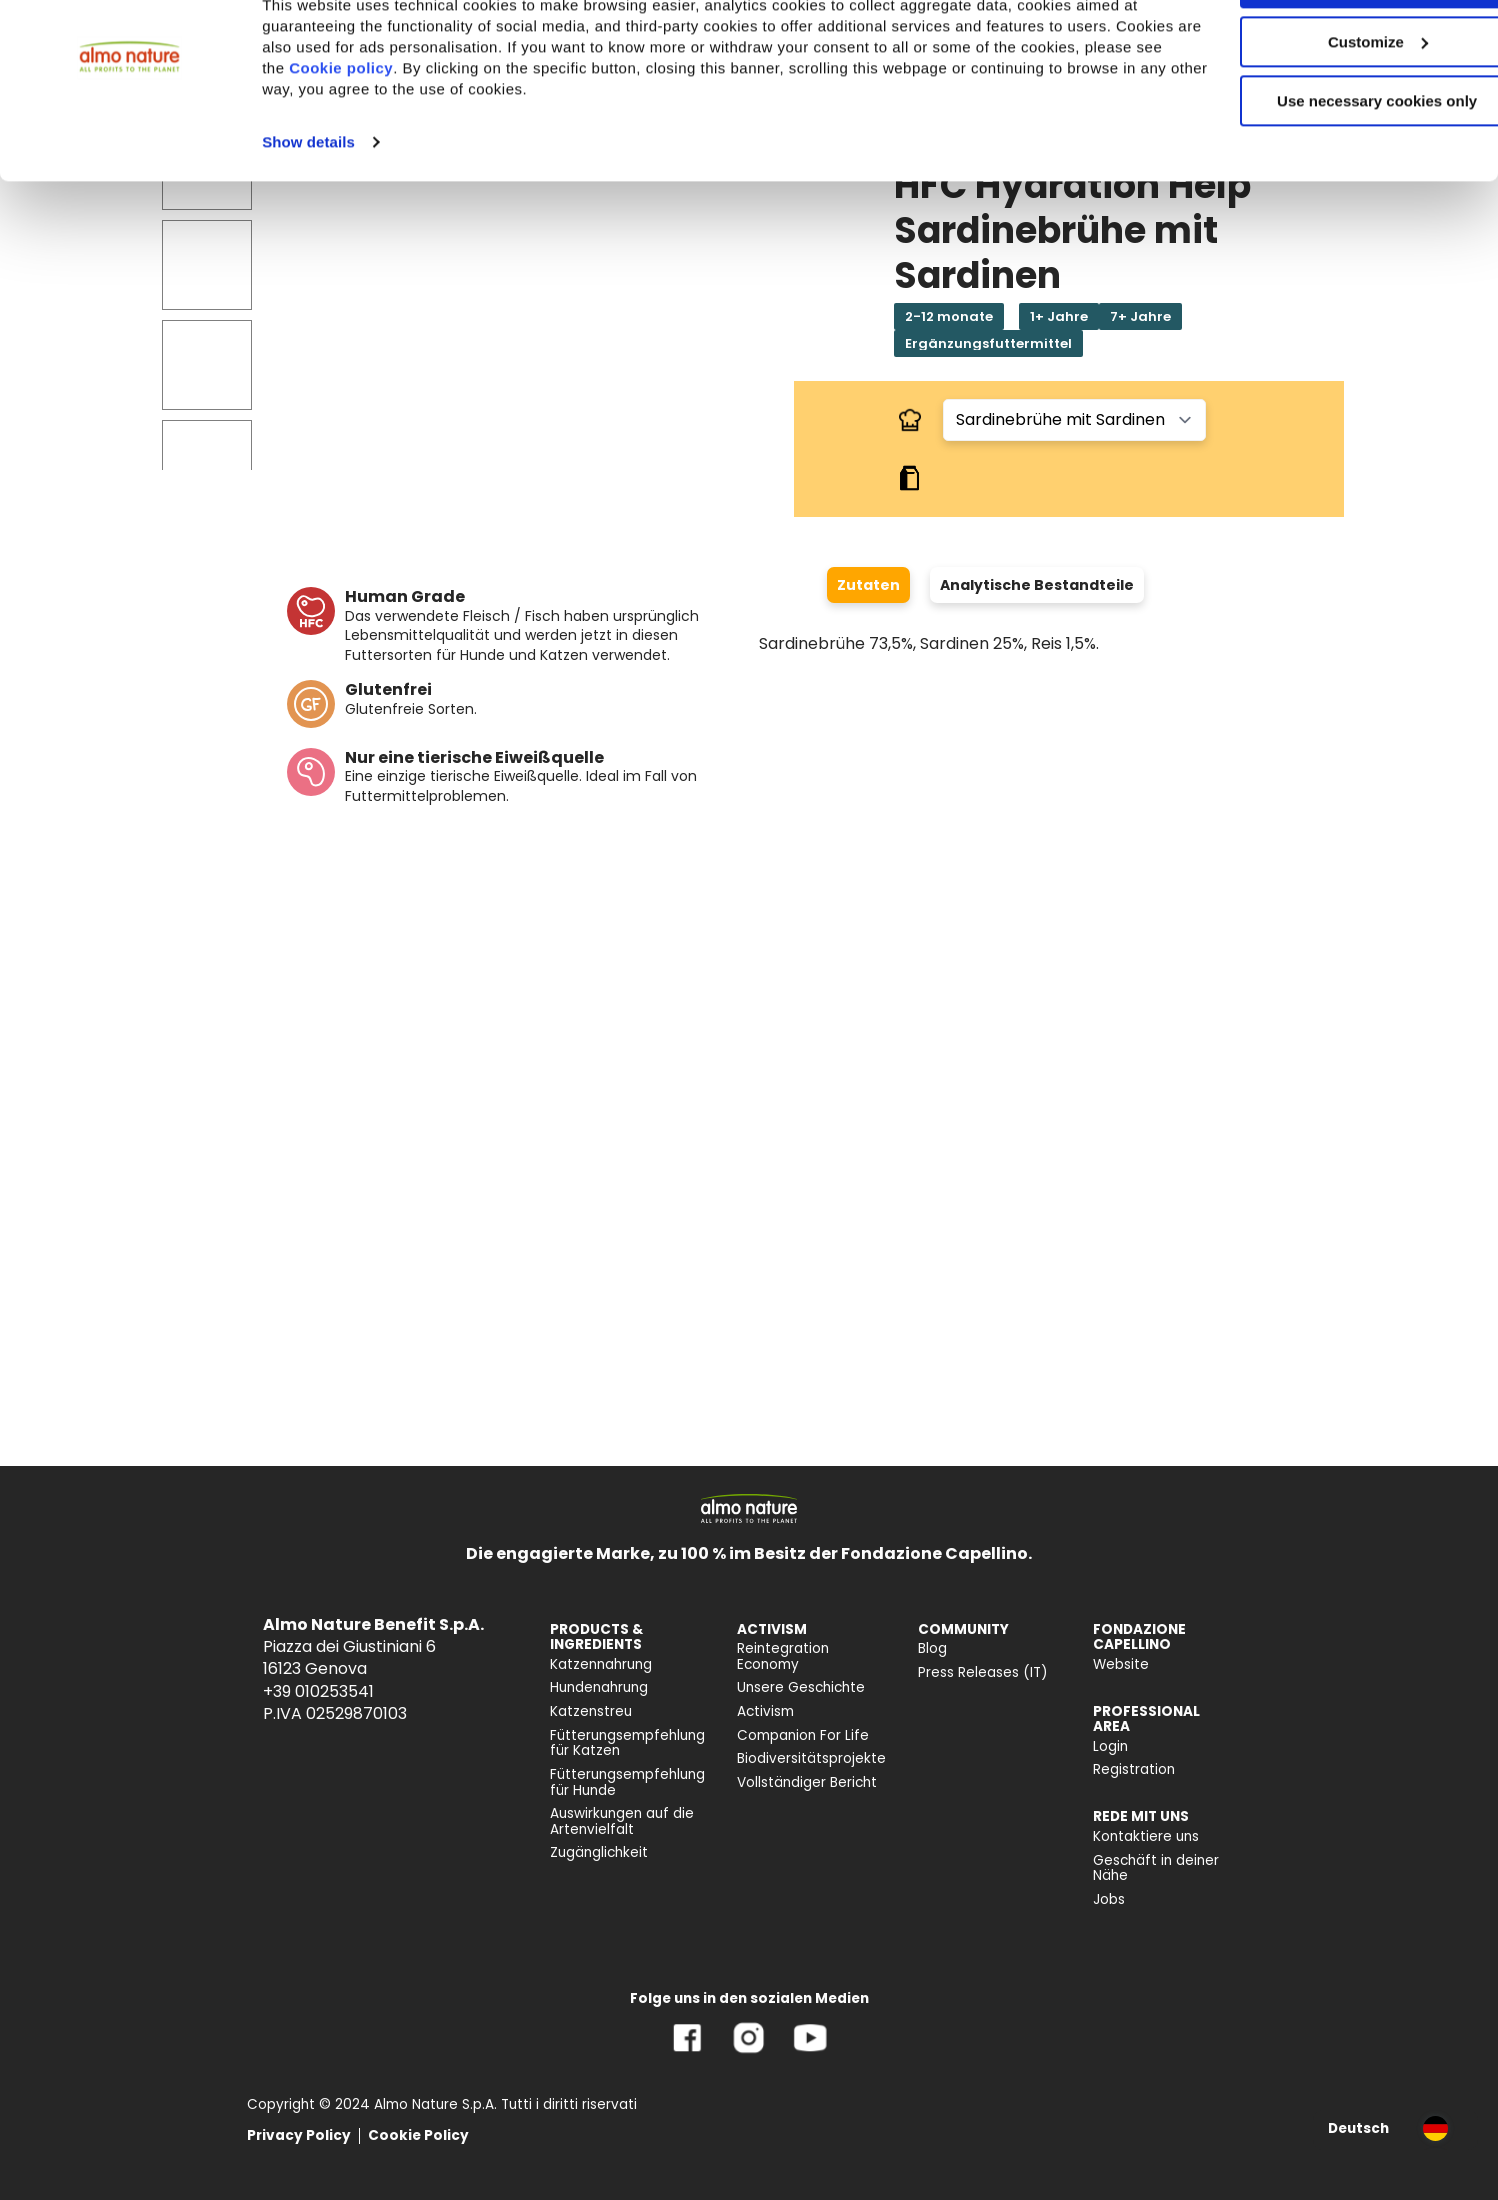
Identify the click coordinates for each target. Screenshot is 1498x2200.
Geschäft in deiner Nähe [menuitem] (1156, 1868)
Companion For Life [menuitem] (803, 1735)
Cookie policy (487, 134)
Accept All (1331, 49)
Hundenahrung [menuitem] (599, 1687)
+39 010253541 (318, 1691)
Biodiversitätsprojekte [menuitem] (811, 1758)
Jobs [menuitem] (1109, 1899)
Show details (308, 208)
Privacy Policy (299, 2135)
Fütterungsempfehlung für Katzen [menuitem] (627, 1743)
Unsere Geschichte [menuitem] (801, 1687)
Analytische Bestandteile (1037, 585)
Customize (1332, 108)
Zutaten (868, 585)
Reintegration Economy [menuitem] (783, 1656)
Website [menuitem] (1121, 1664)
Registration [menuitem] (1134, 1769)
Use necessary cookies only (1331, 167)
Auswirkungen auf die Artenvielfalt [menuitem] (622, 1821)
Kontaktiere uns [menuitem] (1146, 1836)
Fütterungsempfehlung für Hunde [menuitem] (627, 1782)
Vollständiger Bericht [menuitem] (807, 1782)
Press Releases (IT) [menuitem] (983, 1672)
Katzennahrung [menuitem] (601, 1664)
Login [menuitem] (1110, 1746)
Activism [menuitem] (765, 1711)
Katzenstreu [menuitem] (591, 1711)
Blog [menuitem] (932, 1648)
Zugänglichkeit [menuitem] (599, 1852)
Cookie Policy (418, 2135)
